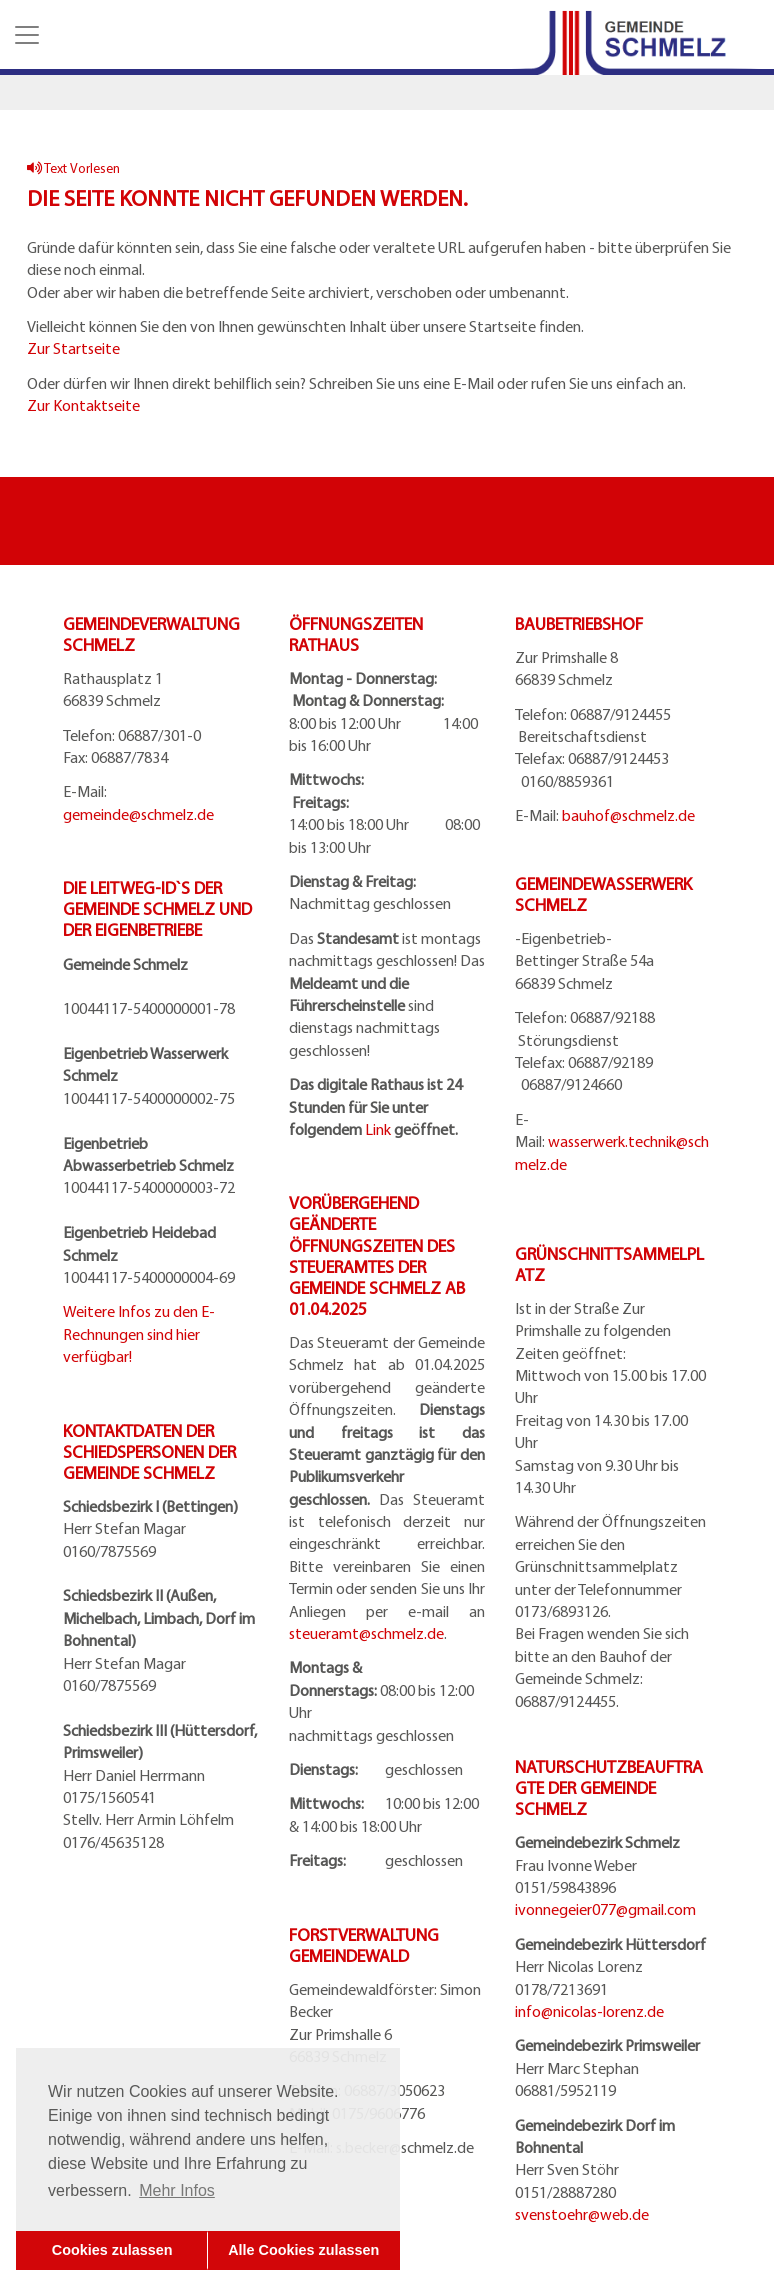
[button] (25, 35)
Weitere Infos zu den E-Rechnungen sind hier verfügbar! (139, 1333)
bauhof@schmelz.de (628, 815)
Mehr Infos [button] (177, 2190)
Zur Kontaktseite (83, 405)
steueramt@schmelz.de (366, 1633)
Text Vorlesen (73, 167)
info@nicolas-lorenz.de (589, 2011)
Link (378, 1129)
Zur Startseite (73, 348)
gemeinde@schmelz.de (138, 814)
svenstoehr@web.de (582, 2214)
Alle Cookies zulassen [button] (303, 2250)
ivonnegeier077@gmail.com (605, 1909)
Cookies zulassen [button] (112, 2250)
